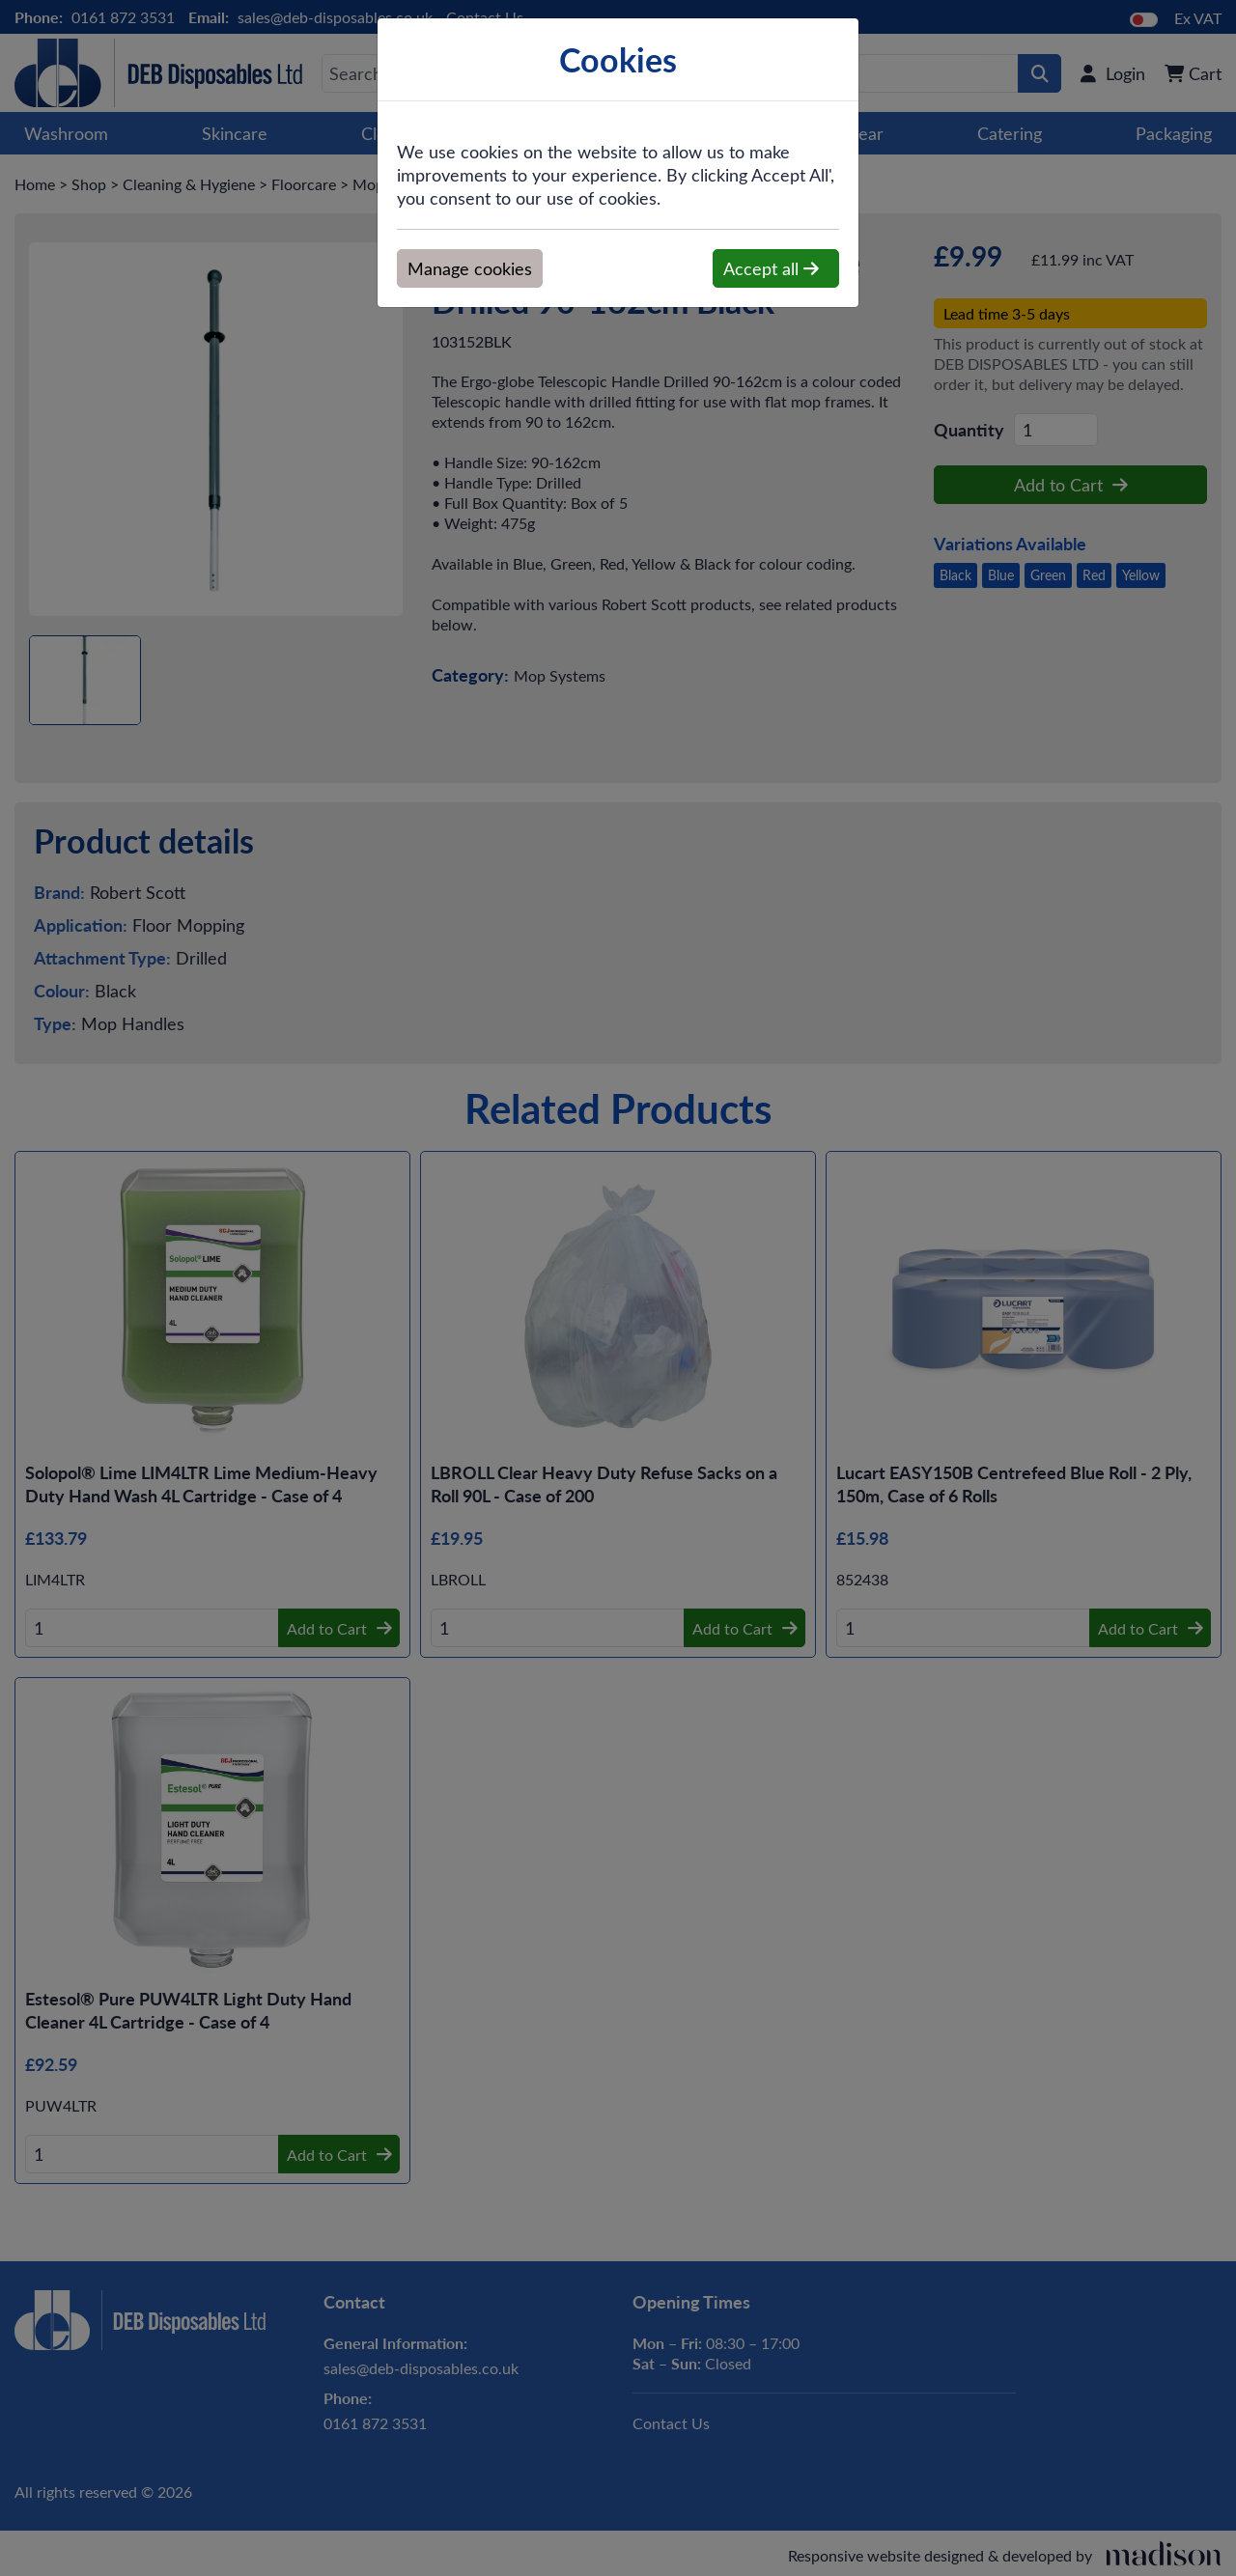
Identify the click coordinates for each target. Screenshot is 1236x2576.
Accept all (771, 268)
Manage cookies (469, 268)
